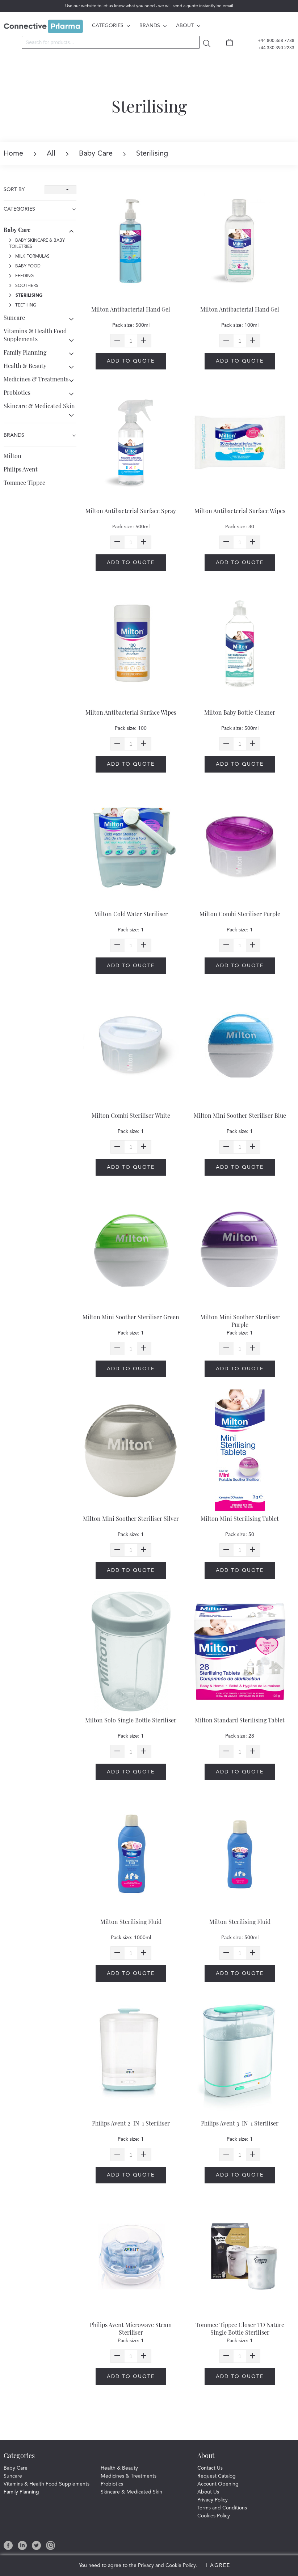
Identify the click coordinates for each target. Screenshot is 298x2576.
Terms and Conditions (222, 2508)
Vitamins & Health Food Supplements (35, 335)
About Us (208, 2492)
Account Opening (218, 2484)
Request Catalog (216, 2476)
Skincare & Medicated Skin (39, 406)
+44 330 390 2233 (271, 48)
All (44, 153)
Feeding (21, 276)
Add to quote (131, 361)
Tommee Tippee (24, 482)
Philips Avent (21, 469)
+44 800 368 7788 (271, 41)
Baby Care (89, 153)
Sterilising (25, 295)
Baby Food (25, 266)
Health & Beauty (25, 365)
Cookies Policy (213, 2515)
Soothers (23, 286)
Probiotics (17, 392)
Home (13, 153)
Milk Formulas (29, 256)
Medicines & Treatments (36, 379)
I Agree (218, 2565)
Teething (22, 305)
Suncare (14, 317)
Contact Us (210, 2468)
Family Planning (25, 352)
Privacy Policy (212, 2500)
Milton (12, 456)
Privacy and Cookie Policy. (167, 2565)
